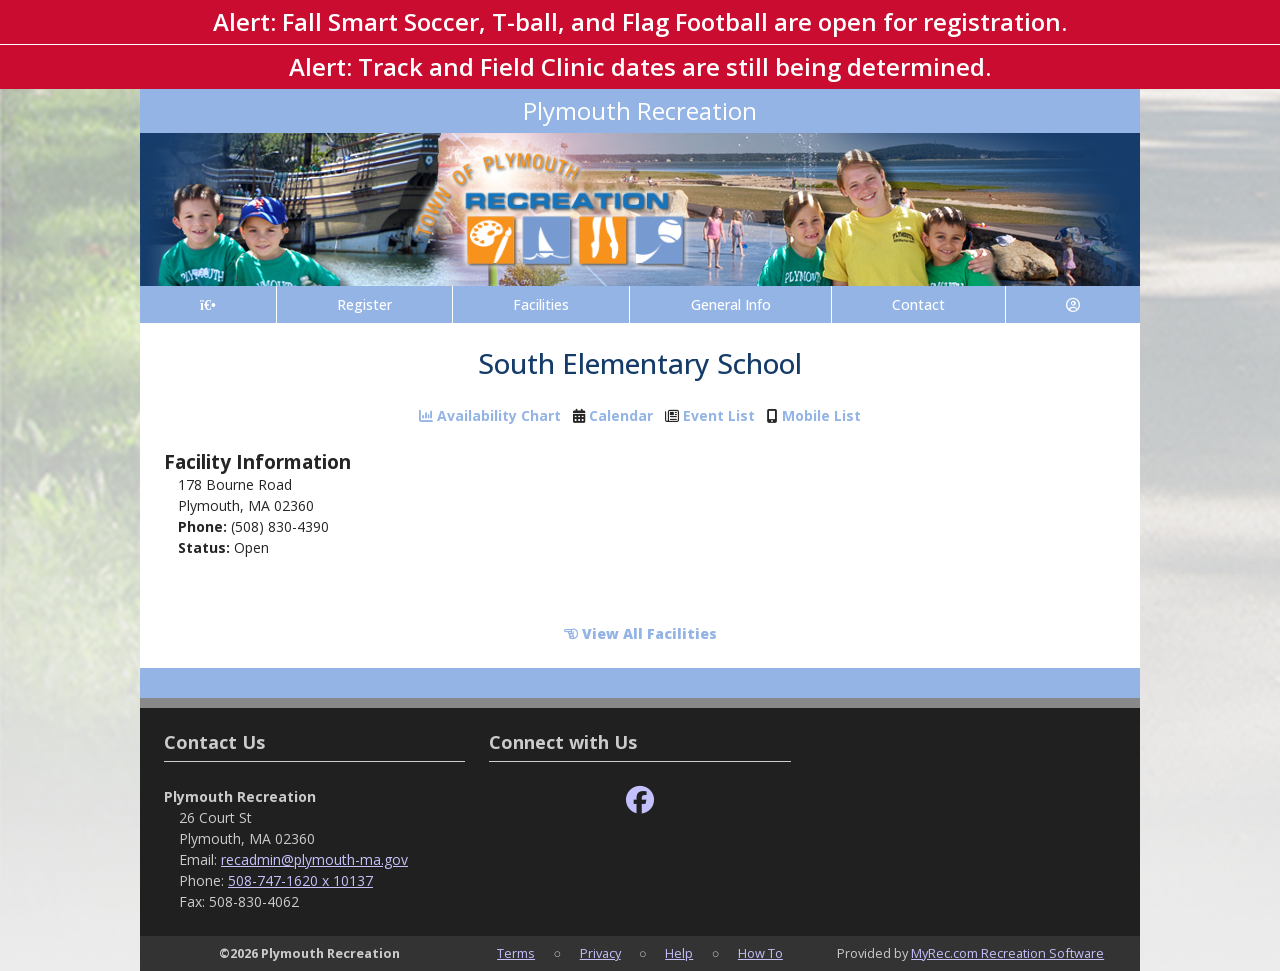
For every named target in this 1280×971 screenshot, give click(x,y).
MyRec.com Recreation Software (1007, 953)
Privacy (600, 953)
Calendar (621, 415)
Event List (719, 415)
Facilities (541, 304)
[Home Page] (208, 304)
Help (679, 953)
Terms (516, 953)
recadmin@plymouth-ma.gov (314, 859)
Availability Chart (490, 415)
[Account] (1073, 304)
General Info (731, 304)
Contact (918, 304)
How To (760, 953)
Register (364, 304)
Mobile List (821, 415)
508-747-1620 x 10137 (300, 880)
